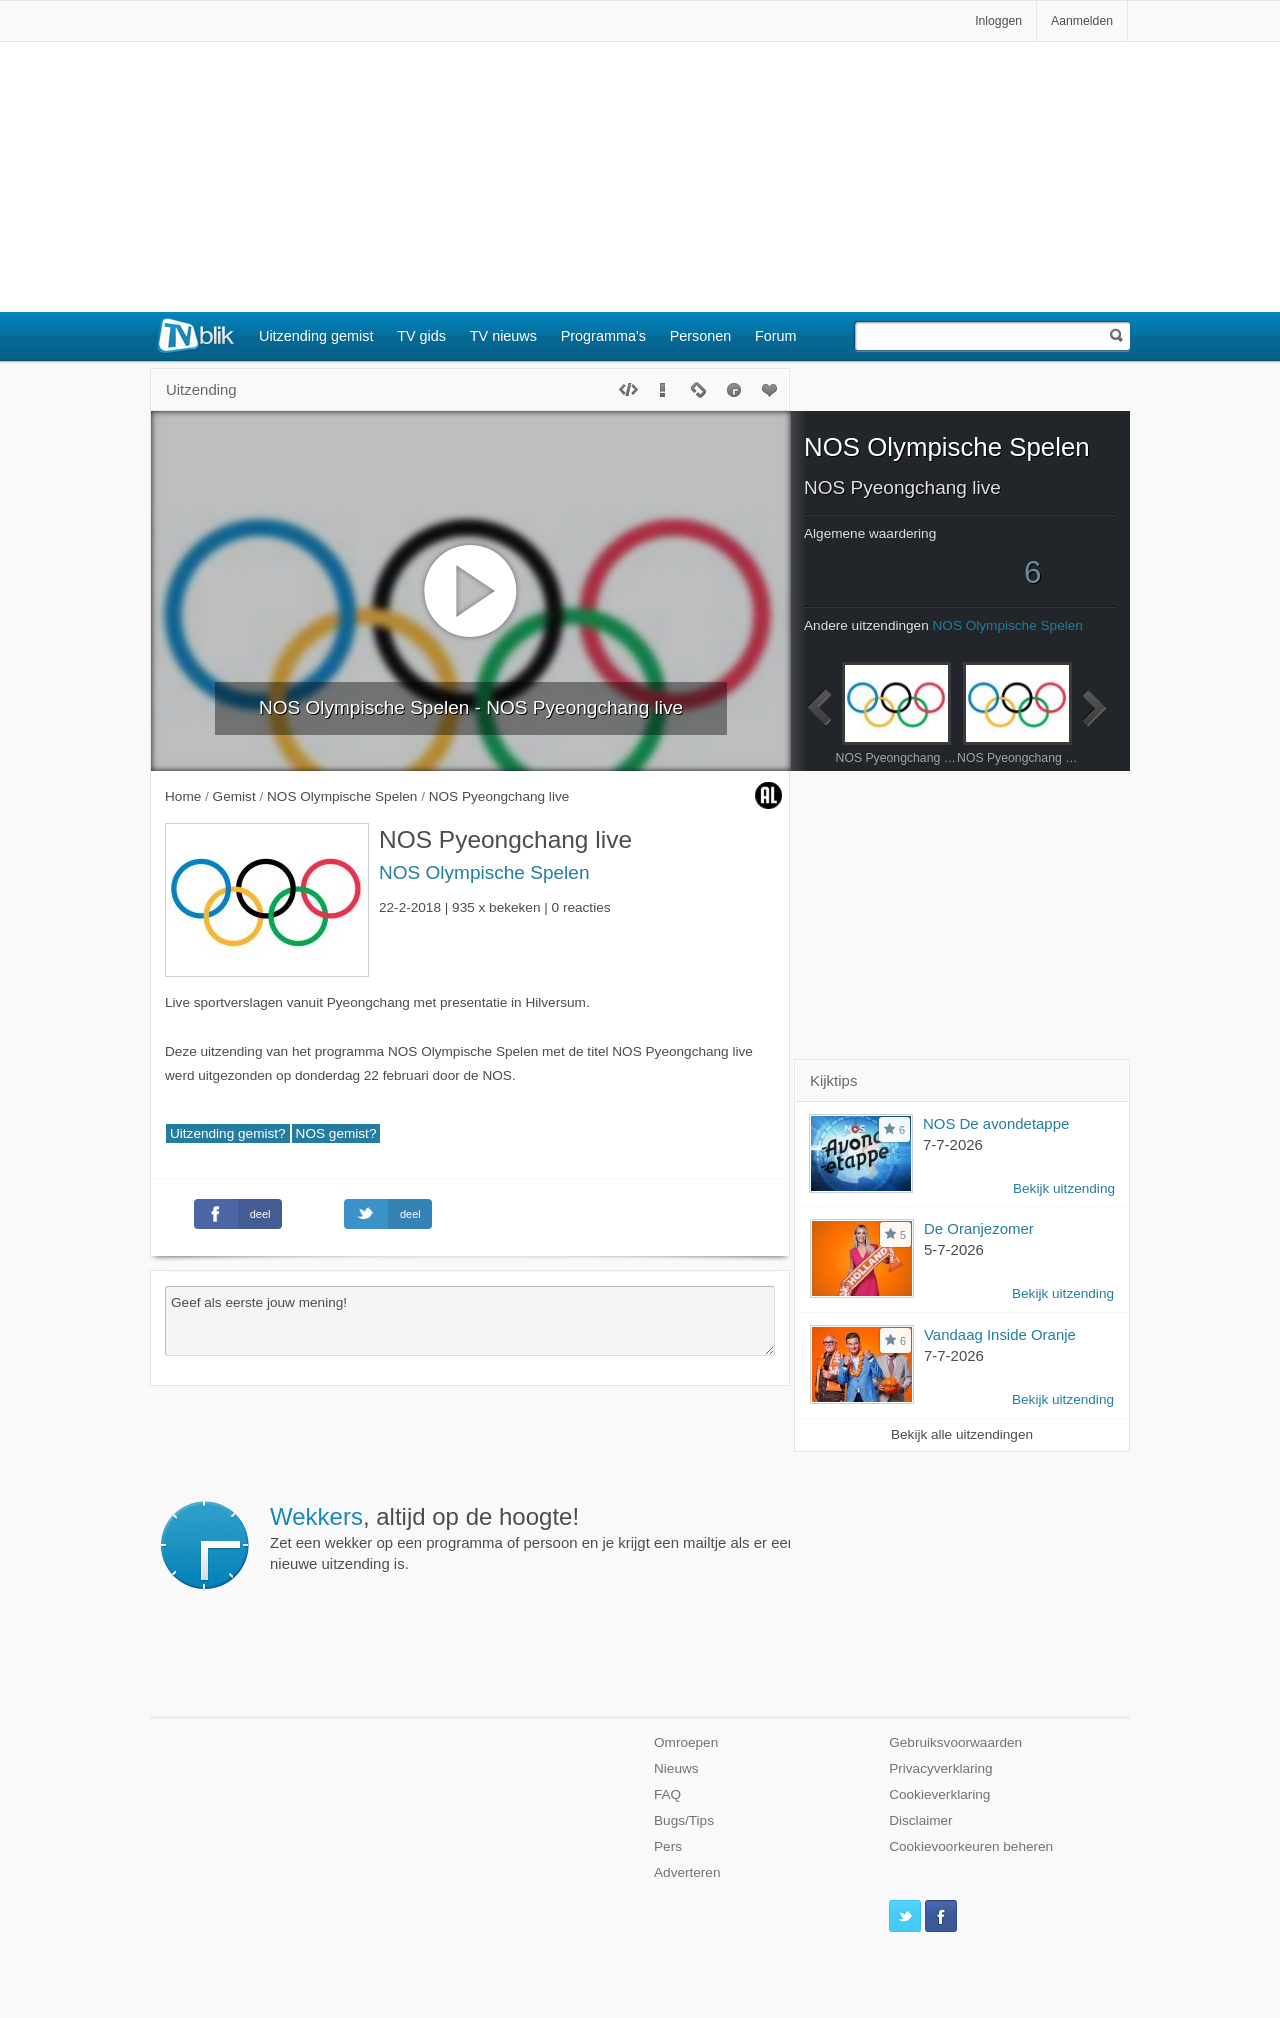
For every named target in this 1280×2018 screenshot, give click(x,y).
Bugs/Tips (684, 1820)
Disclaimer (920, 1820)
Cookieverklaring (939, 1794)
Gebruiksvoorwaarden (955, 1742)
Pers (668, 1846)
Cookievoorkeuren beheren (971, 1846)
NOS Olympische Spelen (484, 872)
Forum (776, 336)
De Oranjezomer (979, 1228)
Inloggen (998, 21)
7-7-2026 (953, 1144)
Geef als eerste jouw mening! (470, 1321)
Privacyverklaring (941, 1768)
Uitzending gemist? (228, 1133)
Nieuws (676, 1768)
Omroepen (686, 1742)
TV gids (421, 336)
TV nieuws (503, 336)
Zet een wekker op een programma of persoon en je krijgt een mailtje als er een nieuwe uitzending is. (533, 1538)
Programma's (603, 336)
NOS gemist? (336, 1133)
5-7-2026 (954, 1249)
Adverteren (687, 1872)
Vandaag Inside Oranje (1000, 1334)
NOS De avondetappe (996, 1123)
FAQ (667, 1794)
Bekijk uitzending (1064, 1188)
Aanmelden (1082, 21)
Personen (701, 336)
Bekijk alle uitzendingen (962, 1434)
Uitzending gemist (316, 336)
